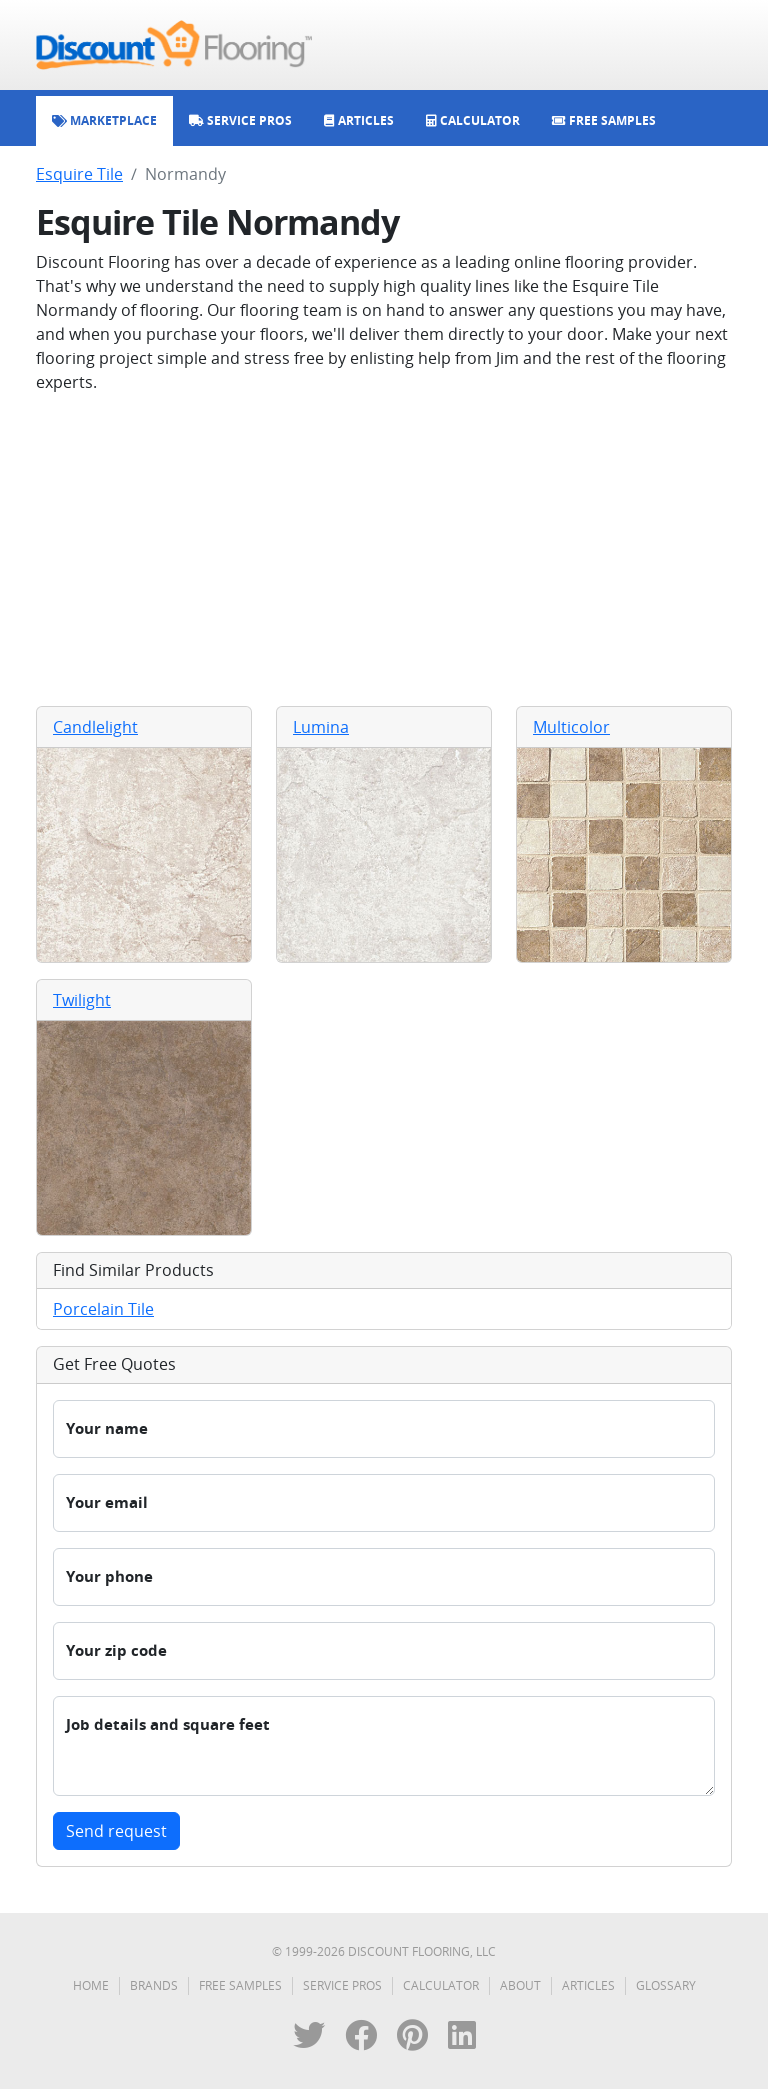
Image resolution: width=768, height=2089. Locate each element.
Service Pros (342, 1985)
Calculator (441, 1985)
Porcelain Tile (103, 1309)
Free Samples (240, 1985)
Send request (116, 1831)
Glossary (666, 1985)
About (520, 1985)
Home (91, 1985)
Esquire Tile (79, 174)
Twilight (82, 1000)
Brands (154, 1985)
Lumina (321, 727)
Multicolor (571, 727)
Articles (588, 1985)
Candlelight (95, 727)
